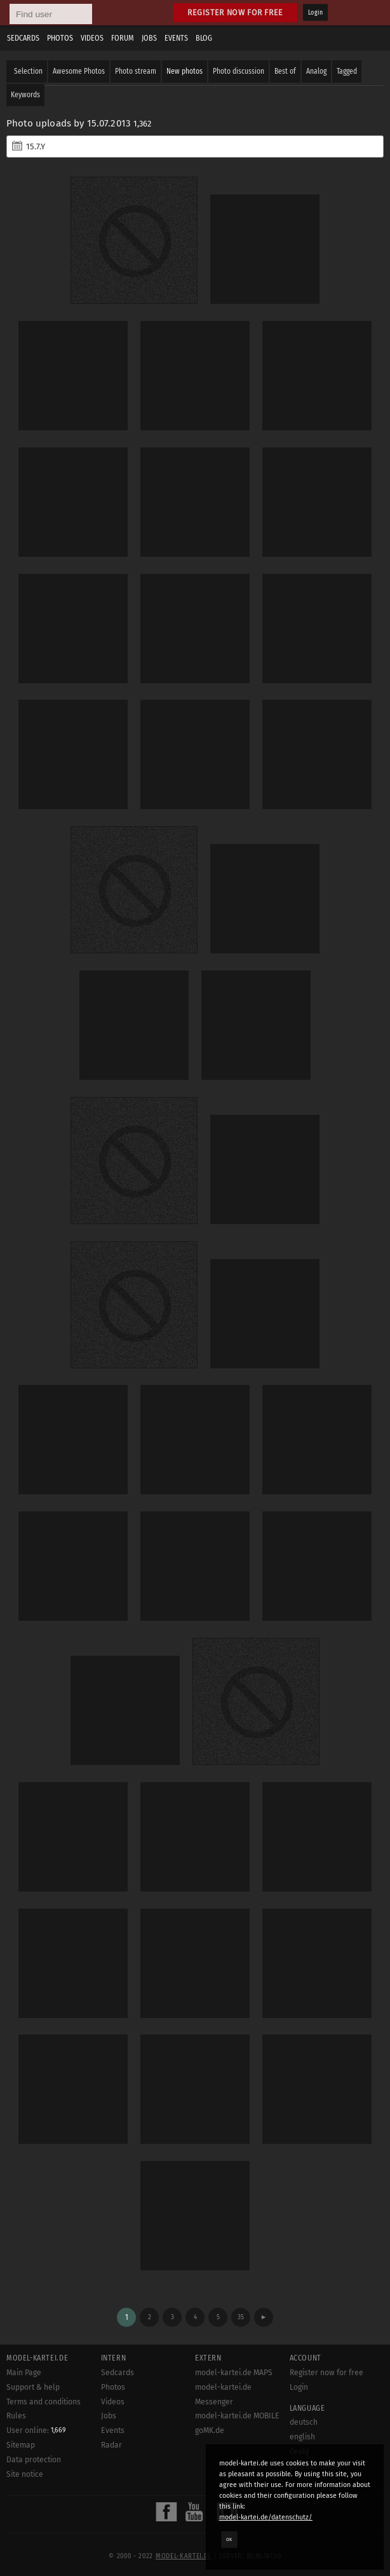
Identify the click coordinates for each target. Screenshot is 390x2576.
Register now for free (235, 12)
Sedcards (23, 38)
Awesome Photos (79, 71)
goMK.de (209, 2430)
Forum (122, 38)
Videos (92, 38)
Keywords (25, 94)
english (302, 2436)
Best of (285, 71)
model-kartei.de (184, 2556)
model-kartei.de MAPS (233, 2372)
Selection (28, 71)
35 (241, 2317)
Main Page (23, 2372)
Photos (60, 38)
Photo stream (135, 71)
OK (229, 2539)
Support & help (33, 2387)
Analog (316, 71)
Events (176, 38)
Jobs (149, 38)
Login (315, 13)
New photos (184, 71)
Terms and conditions (43, 2401)
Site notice (24, 2474)
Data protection (33, 2459)
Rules (16, 2415)
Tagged (347, 71)
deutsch (304, 2422)
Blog (204, 38)
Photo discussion (238, 71)
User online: (35, 2430)
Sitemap (20, 2445)
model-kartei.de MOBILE (237, 2415)
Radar (111, 2445)
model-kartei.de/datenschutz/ (266, 2517)
